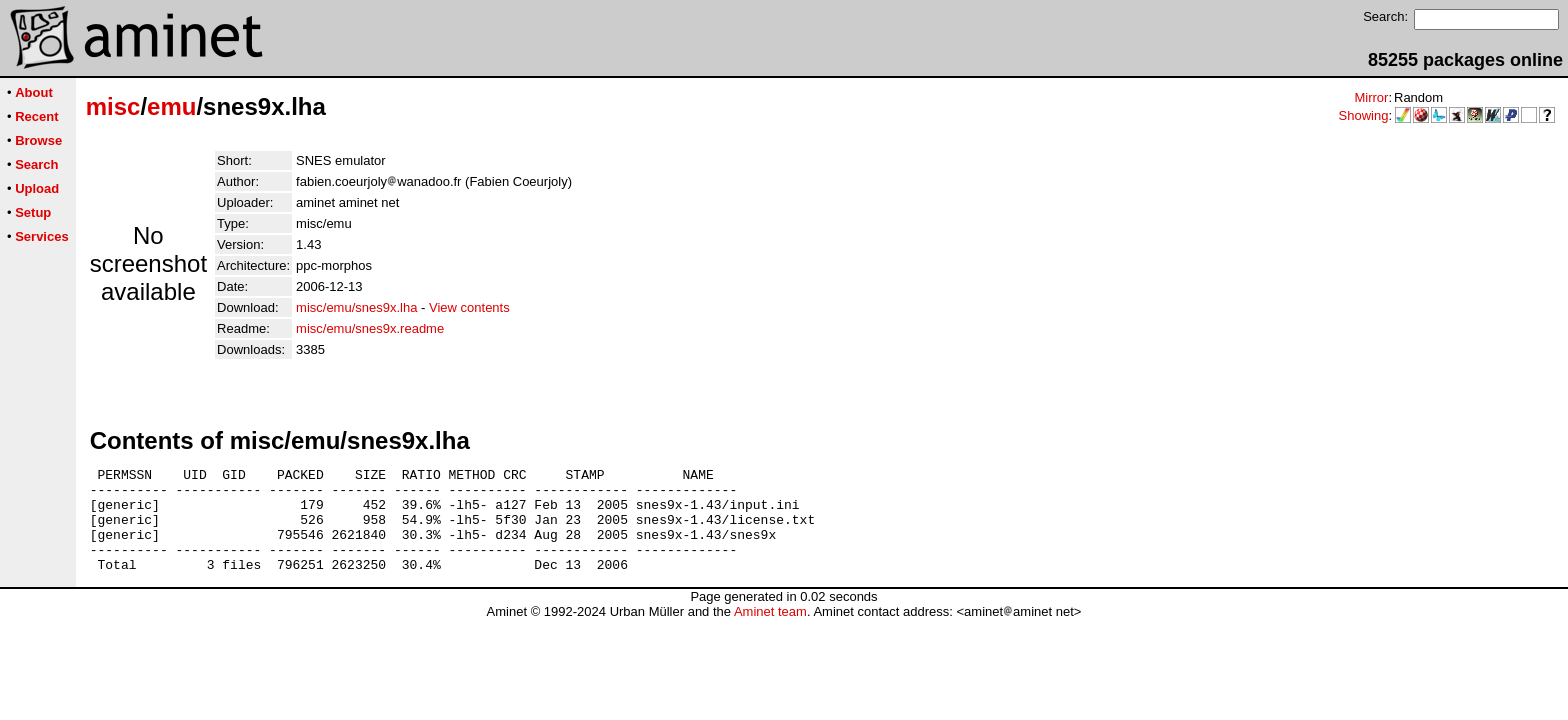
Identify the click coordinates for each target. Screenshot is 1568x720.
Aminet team (770, 632)
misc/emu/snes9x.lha (356, 307)
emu (171, 106)
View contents (469, 307)
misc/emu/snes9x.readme (370, 328)
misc (113, 106)
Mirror (1371, 97)
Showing (1364, 115)
